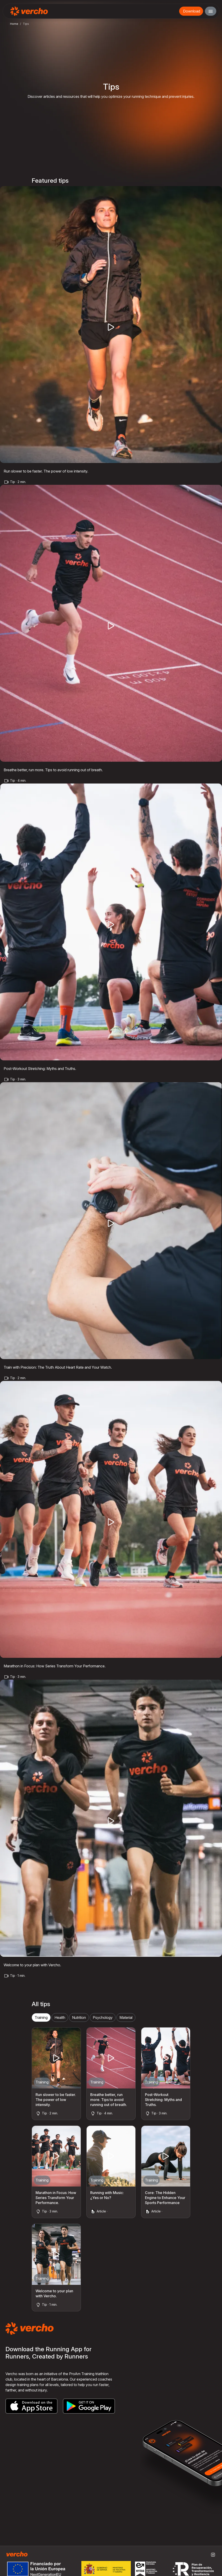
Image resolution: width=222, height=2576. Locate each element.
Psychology (103, 2017)
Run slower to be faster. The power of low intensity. (46, 471)
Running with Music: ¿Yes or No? (107, 2195)
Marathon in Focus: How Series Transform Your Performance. (55, 1666)
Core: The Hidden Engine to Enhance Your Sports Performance (165, 2197)
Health (59, 2017)
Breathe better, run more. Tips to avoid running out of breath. (53, 770)
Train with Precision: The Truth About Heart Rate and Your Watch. (58, 1367)
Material (125, 2017)
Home (14, 23)
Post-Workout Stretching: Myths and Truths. (40, 1068)
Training (41, 2017)
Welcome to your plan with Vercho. (32, 1965)
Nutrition (79, 2017)
